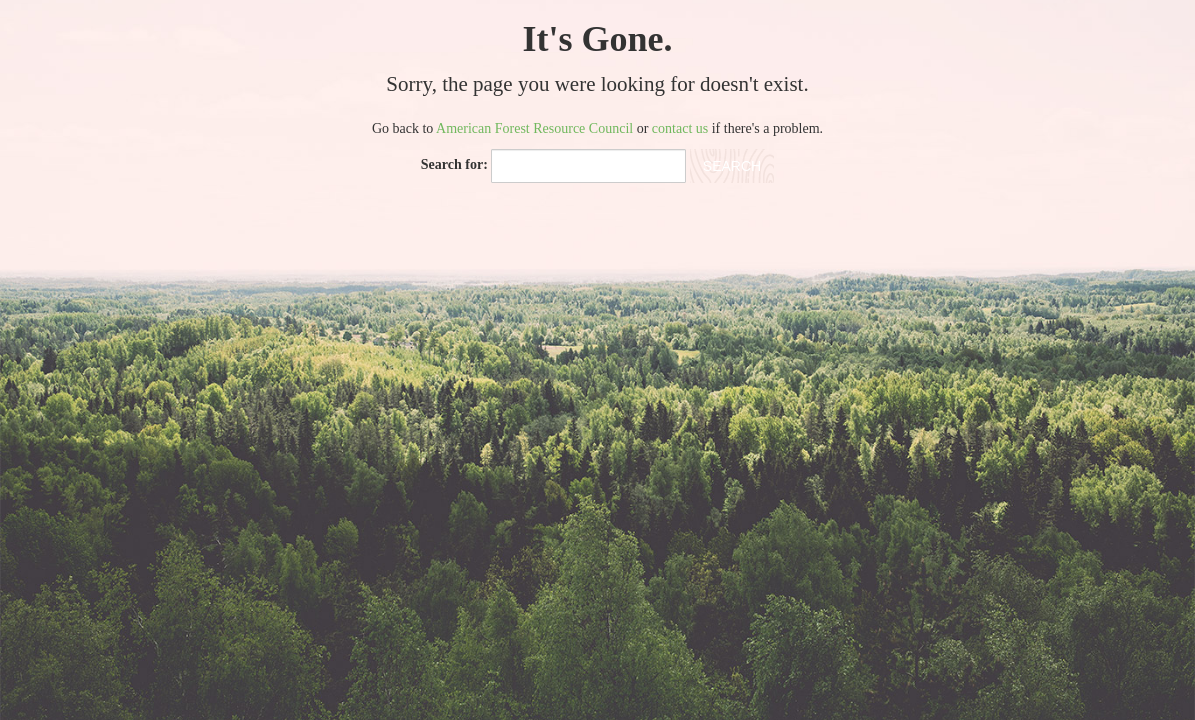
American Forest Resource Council (534, 128)
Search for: (454, 164)
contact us (680, 128)
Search (732, 166)
